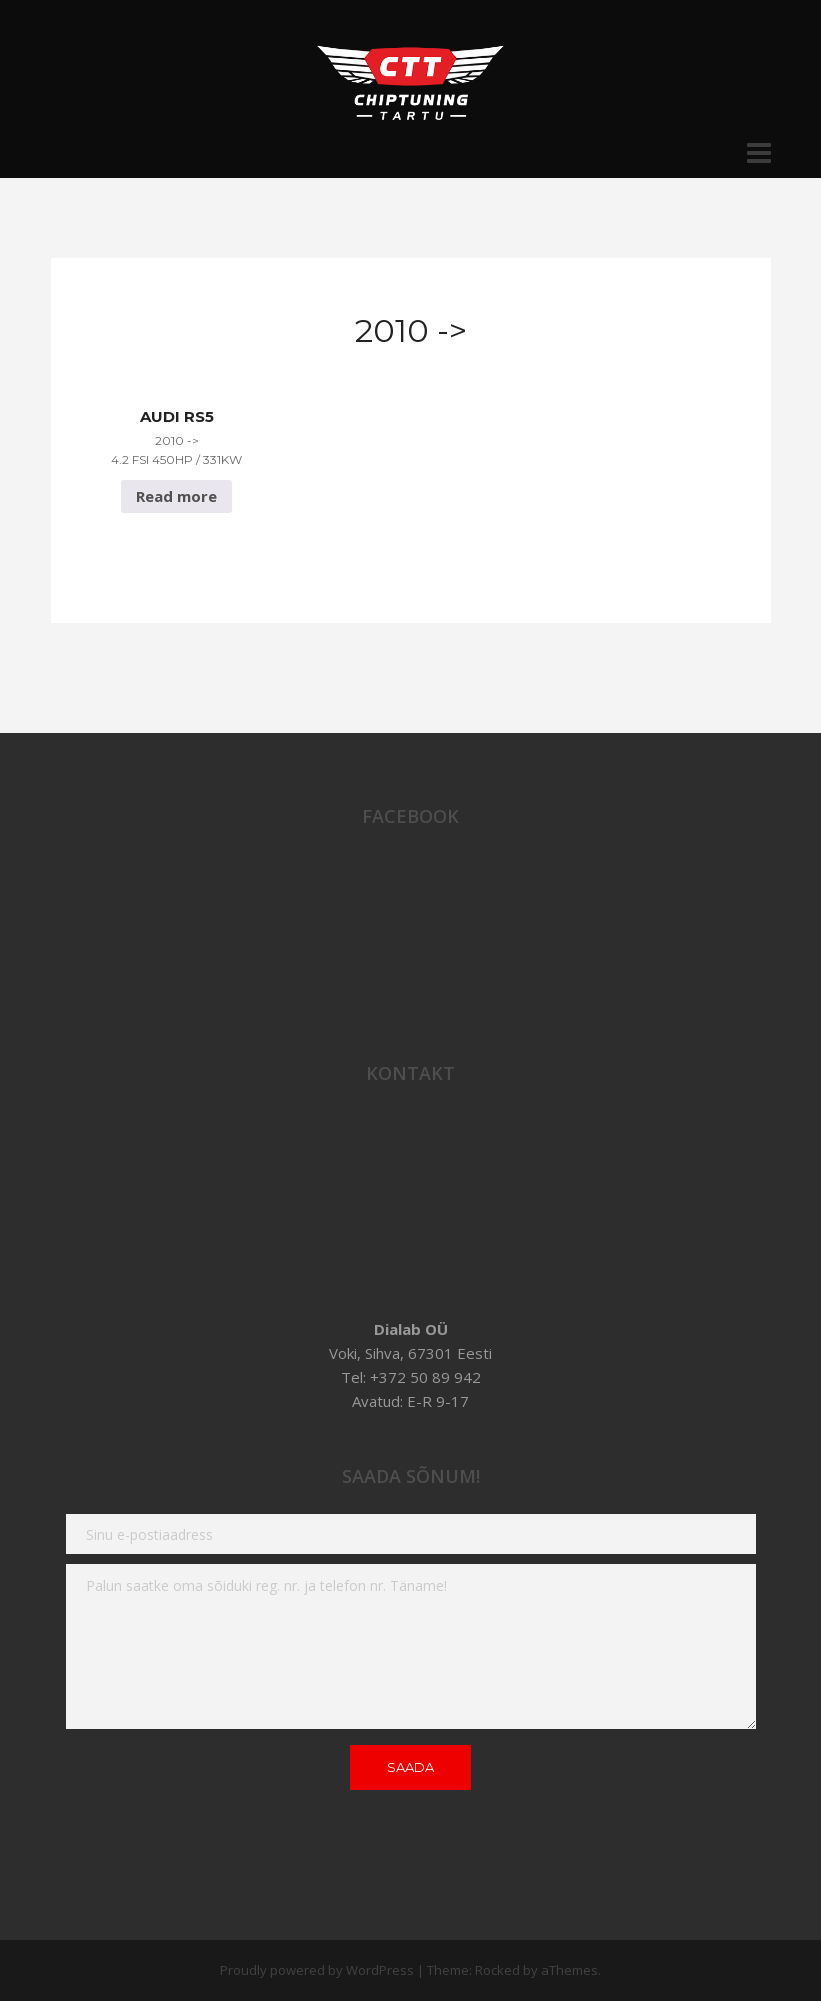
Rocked (497, 1970)
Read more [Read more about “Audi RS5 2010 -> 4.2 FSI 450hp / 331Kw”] (176, 496)
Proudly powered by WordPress (317, 1970)
